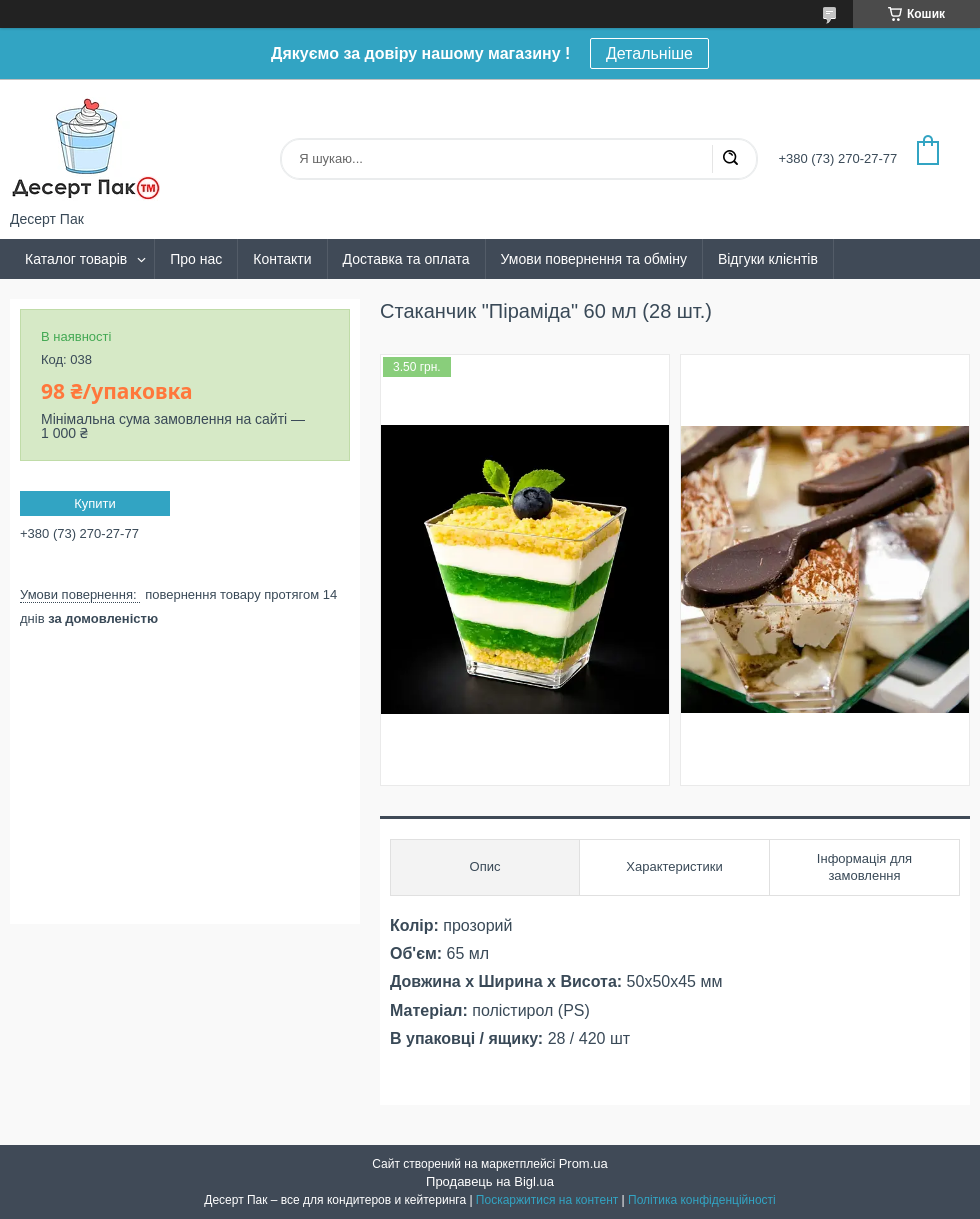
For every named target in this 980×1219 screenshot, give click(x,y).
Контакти (282, 259)
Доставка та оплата (406, 259)
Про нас (196, 259)
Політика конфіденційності (702, 1200)
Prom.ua (583, 1163)
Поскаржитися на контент (547, 1200)
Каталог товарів (76, 259)
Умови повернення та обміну (594, 259)
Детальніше (649, 53)
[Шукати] (730, 159)
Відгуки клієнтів (768, 259)
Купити (95, 503)
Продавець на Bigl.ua (490, 1181)
